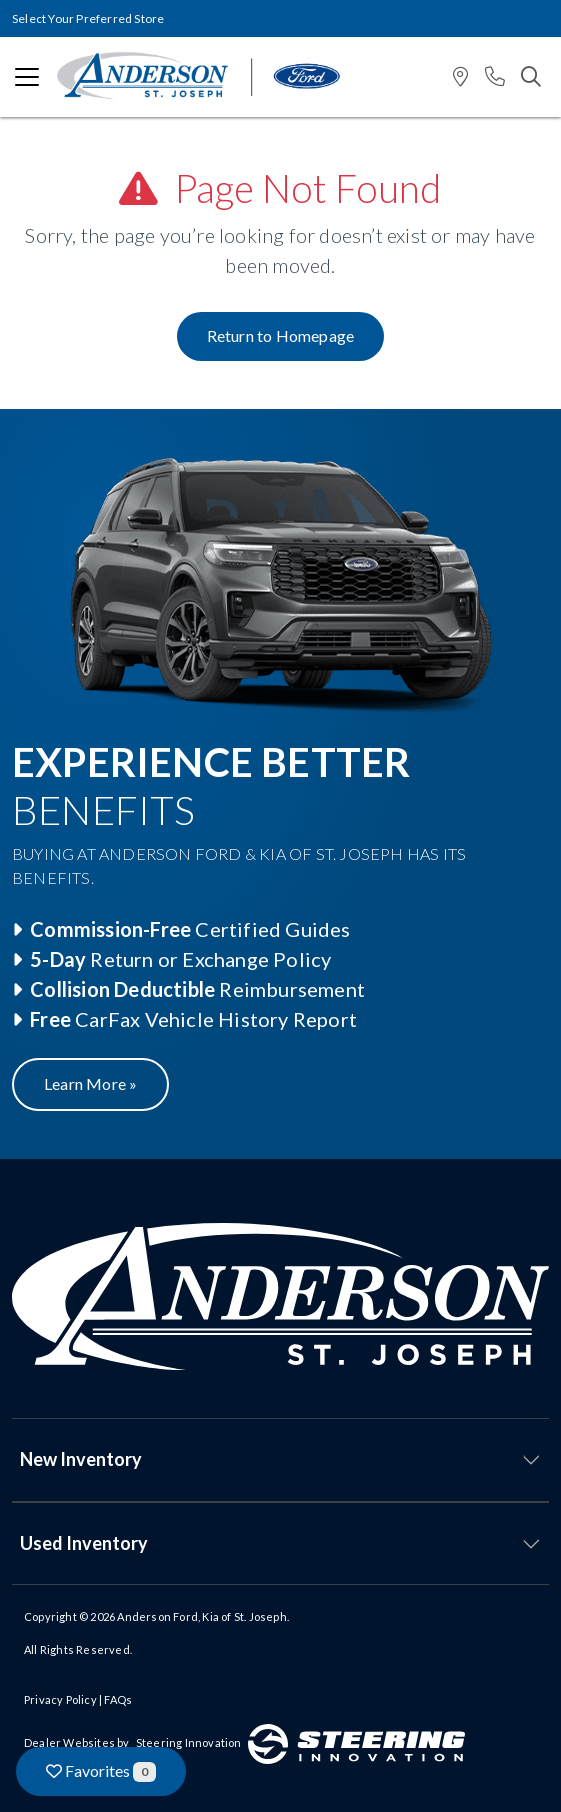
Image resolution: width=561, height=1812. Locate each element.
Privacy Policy (60, 1699)
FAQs (118, 1699)
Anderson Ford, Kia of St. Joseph (201, 1616)
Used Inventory (84, 1543)
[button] (460, 77)
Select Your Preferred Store (88, 18)
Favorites (101, 1771)
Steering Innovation (189, 1742)
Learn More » (90, 1083)
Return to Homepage (281, 335)
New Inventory (81, 1459)
